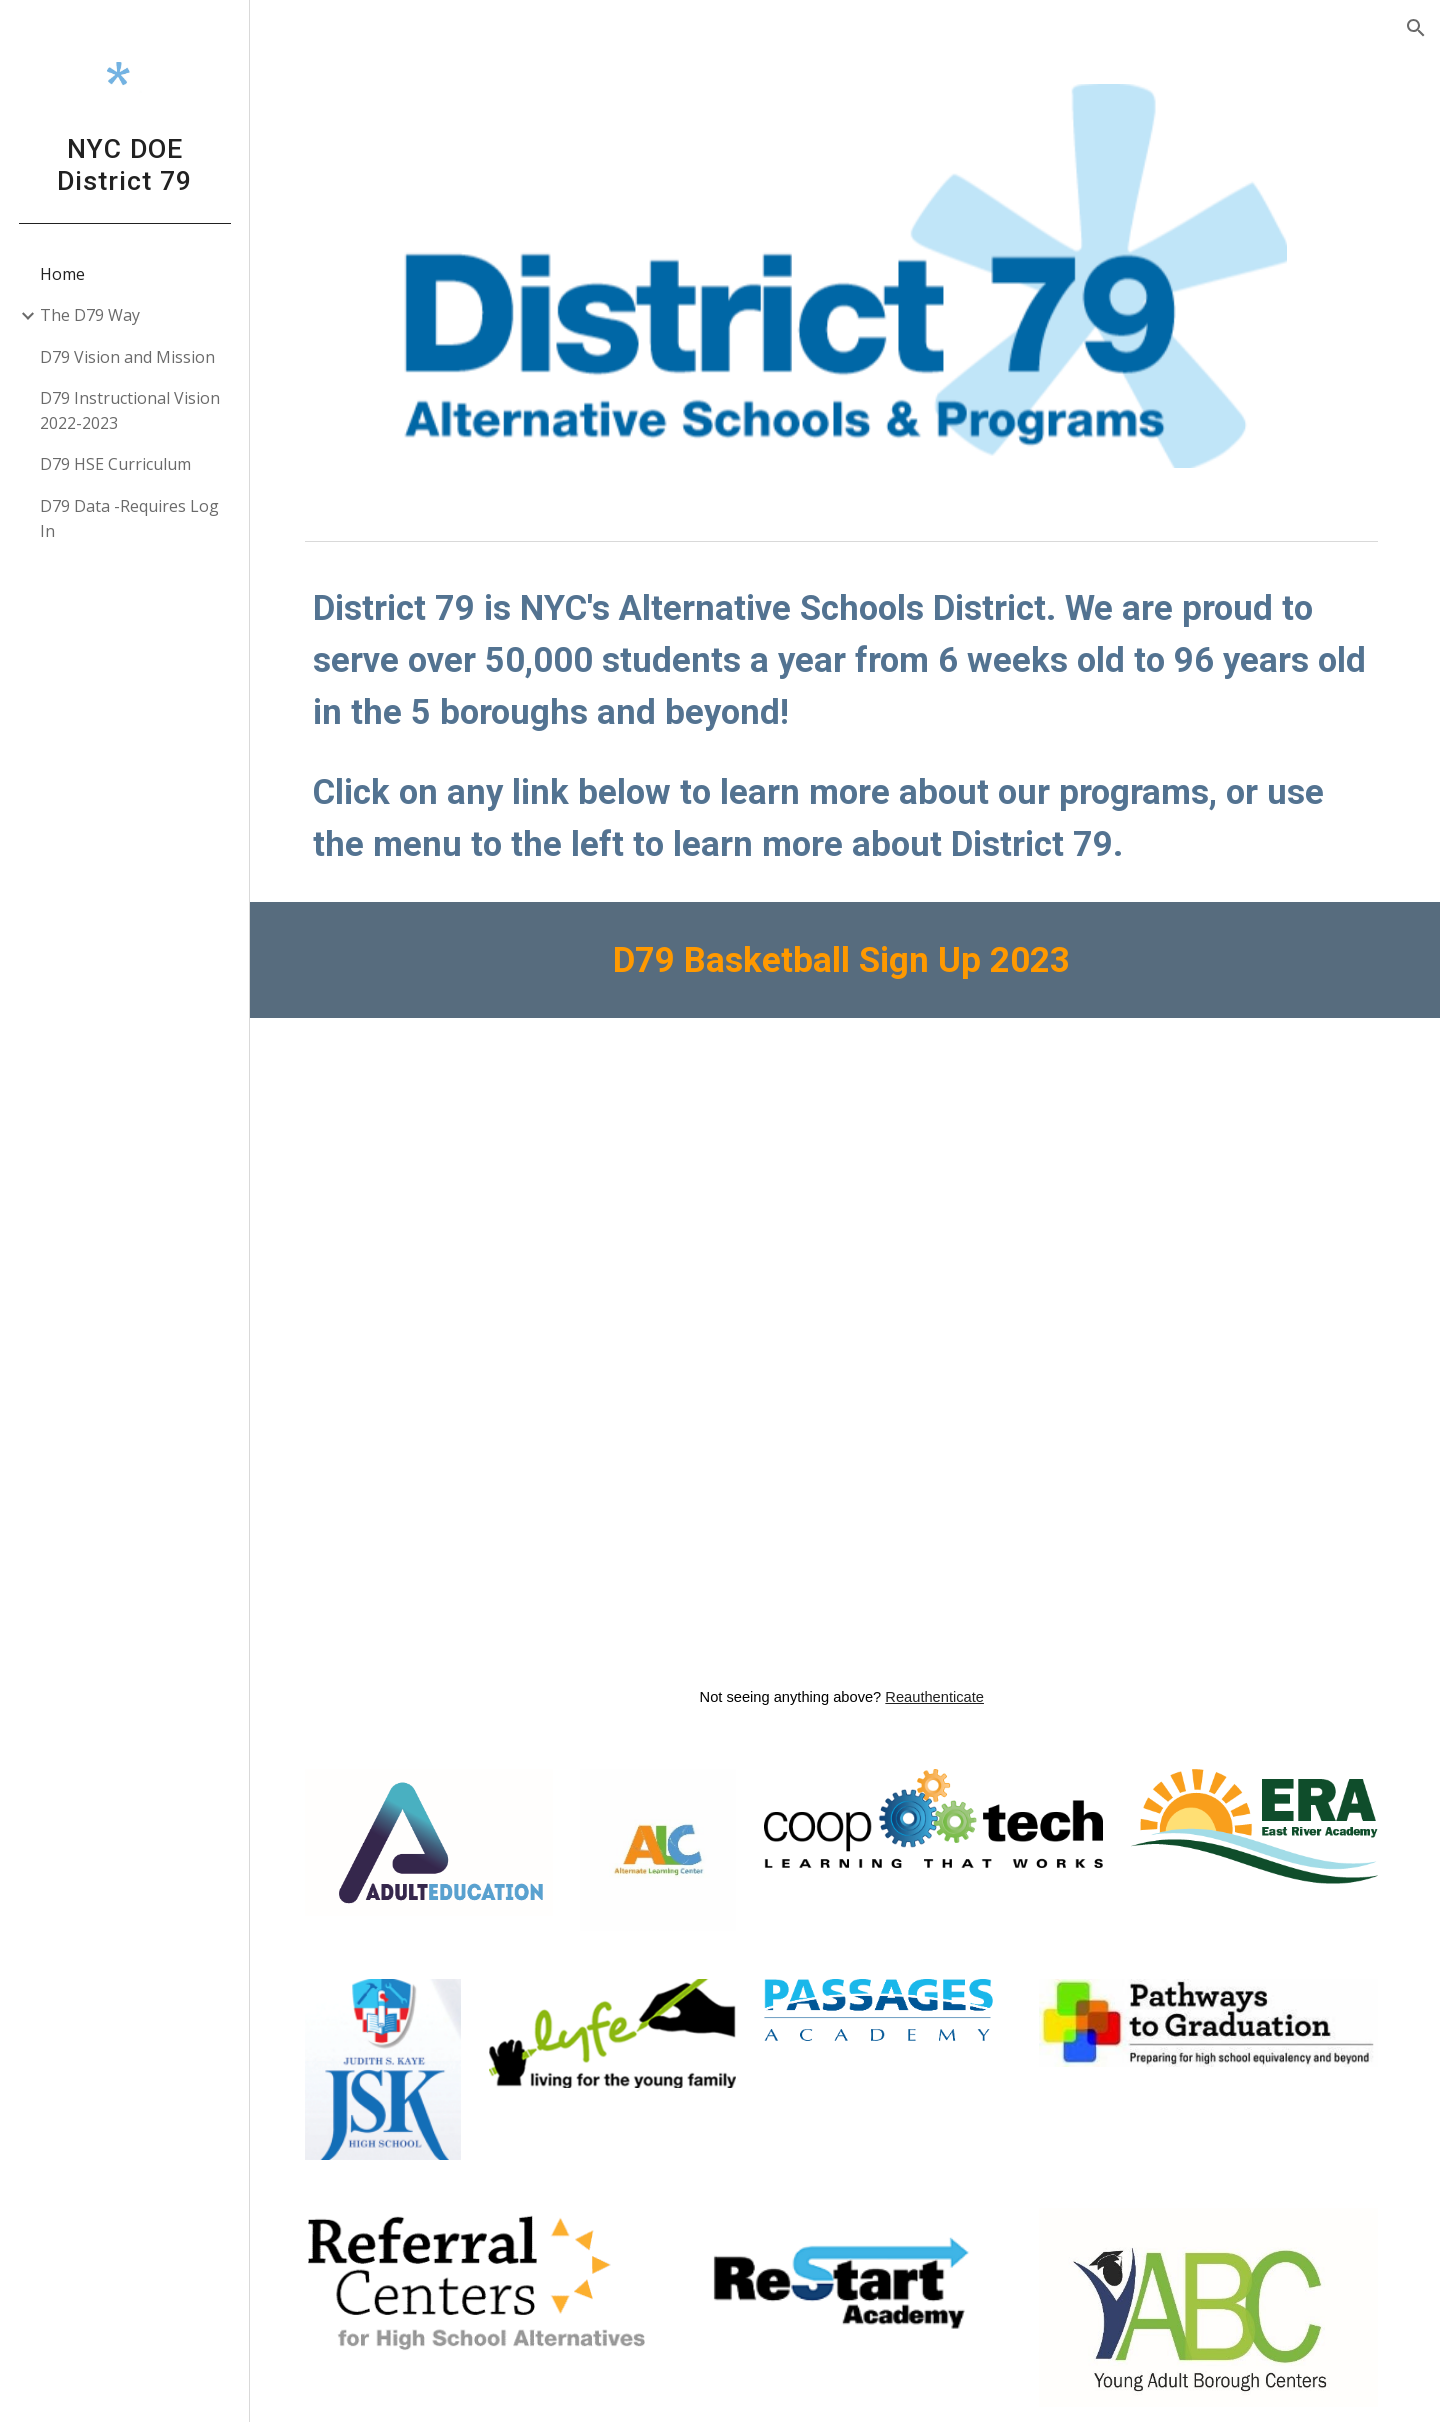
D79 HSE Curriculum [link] (115, 464)
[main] (845, 723)
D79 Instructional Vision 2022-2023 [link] (130, 410)
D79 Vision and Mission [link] (127, 357)
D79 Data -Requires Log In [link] (129, 518)
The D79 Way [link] (90, 315)
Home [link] (62, 274)
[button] (1416, 28)
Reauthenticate (938, 1691)
